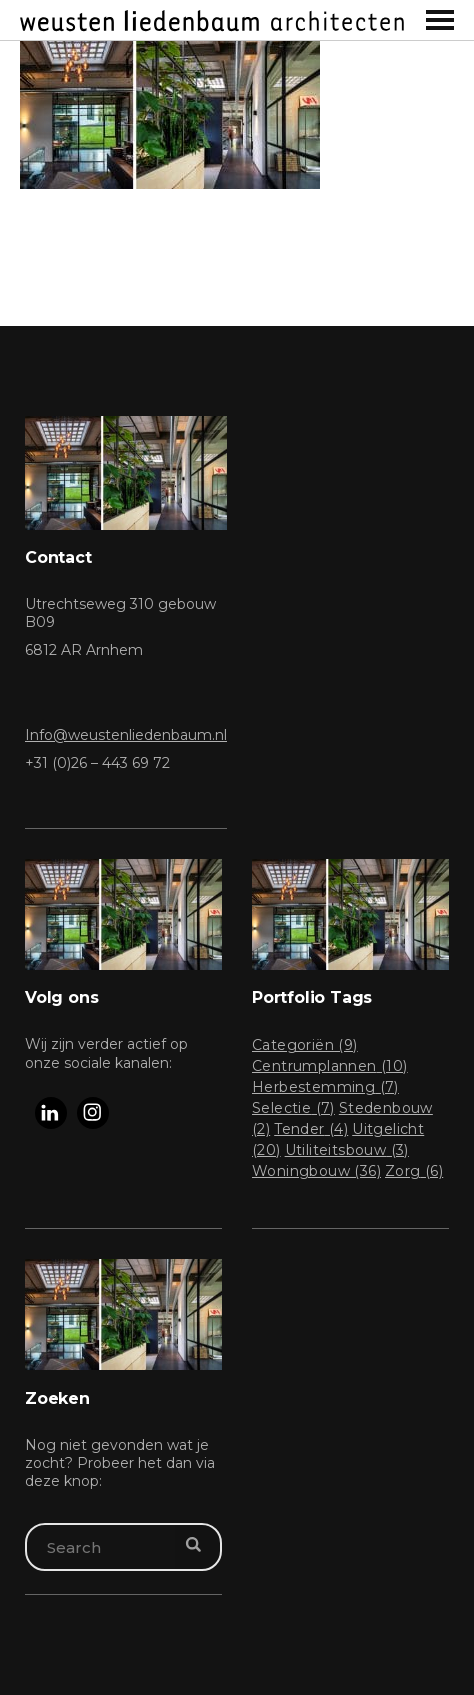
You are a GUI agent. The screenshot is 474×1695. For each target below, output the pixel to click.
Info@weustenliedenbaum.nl (126, 735)
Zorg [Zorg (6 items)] (414, 1171)
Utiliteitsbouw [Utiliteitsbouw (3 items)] (347, 1150)
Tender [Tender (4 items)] (311, 1129)
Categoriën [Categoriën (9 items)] (305, 1045)
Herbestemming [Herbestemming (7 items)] (325, 1087)
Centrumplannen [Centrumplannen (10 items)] (330, 1066)
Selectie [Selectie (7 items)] (293, 1108)
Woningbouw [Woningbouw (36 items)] (316, 1171)
